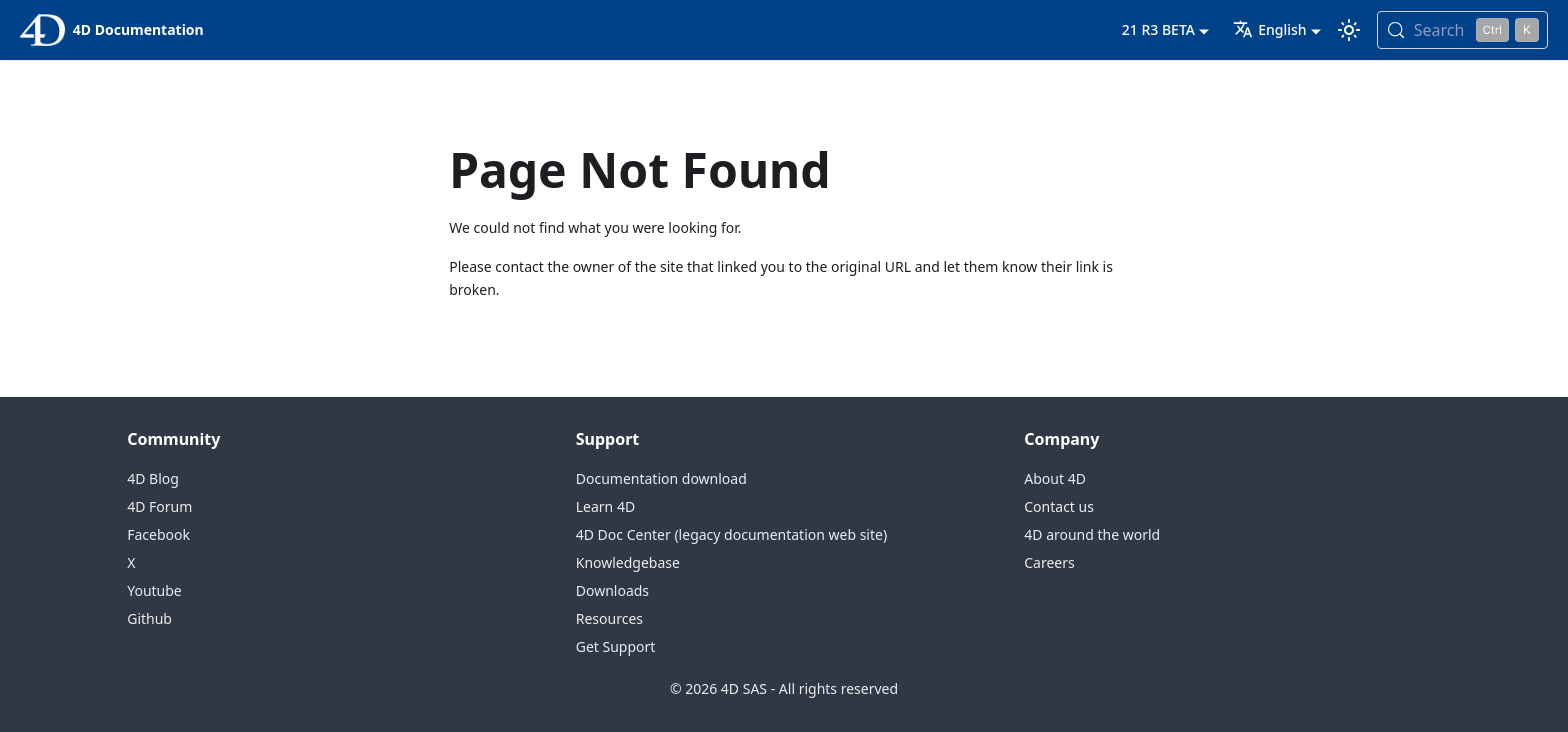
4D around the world (1092, 534)
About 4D (1055, 478)
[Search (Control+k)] (1462, 30)
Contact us (1059, 506)
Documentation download (661, 478)
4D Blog (153, 478)
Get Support (616, 646)
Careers (1049, 562)
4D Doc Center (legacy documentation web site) (731, 534)
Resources (609, 618)
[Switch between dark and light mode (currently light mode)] (1349, 30)
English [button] (1269, 29)
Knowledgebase (628, 562)
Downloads (612, 590)
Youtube (154, 590)
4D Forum (159, 506)
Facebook (158, 534)
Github (149, 618)
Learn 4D (605, 506)
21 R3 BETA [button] (1158, 29)
